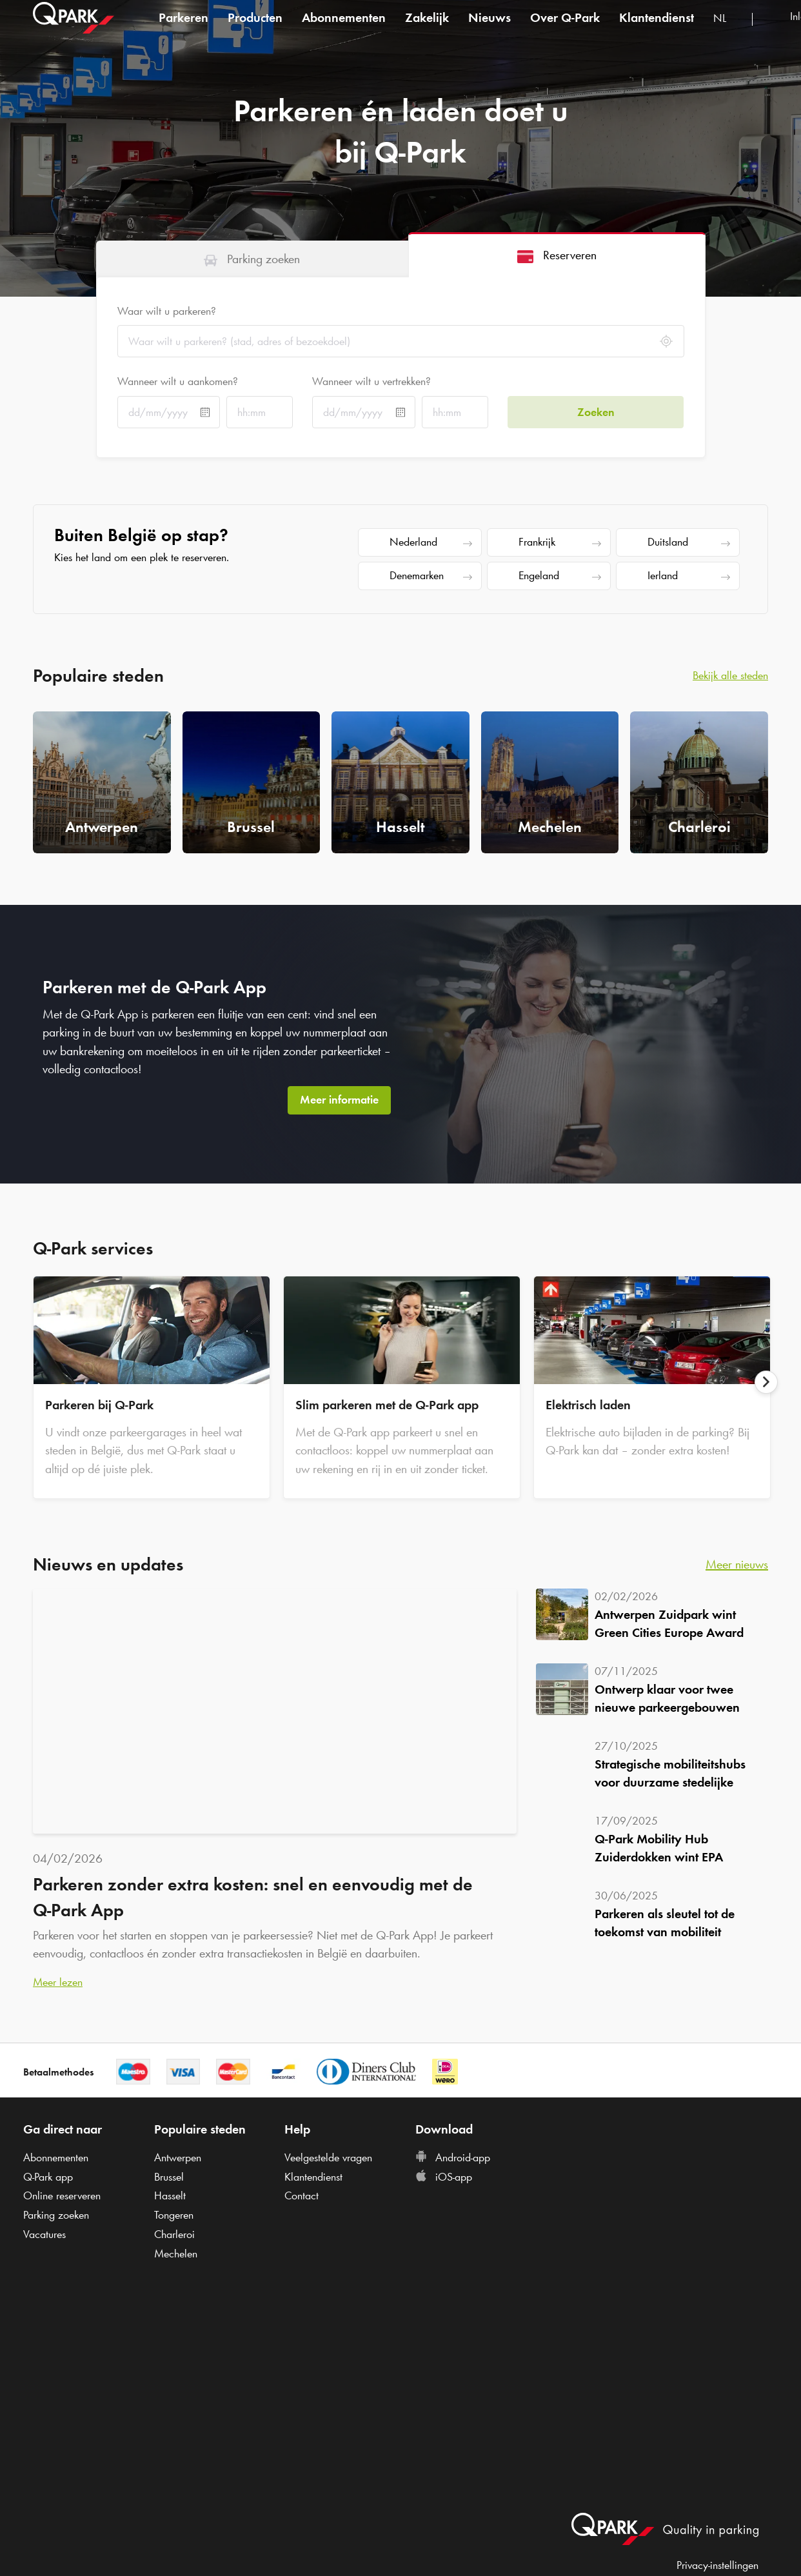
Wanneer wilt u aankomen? (177, 381)
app (48, 2177)
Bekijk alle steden (730, 675)
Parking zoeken (56, 2215)
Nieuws (489, 28)
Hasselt (170, 2195)
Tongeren (173, 2215)
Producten (255, 28)
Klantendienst (656, 28)
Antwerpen (177, 2157)
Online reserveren (62, 2195)
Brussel (169, 2177)
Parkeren (183, 28)
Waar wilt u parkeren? (166, 311)
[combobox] (727, 31)
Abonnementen (344, 28)
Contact (301, 2195)
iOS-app (443, 2177)
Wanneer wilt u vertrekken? (371, 381)
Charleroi (174, 2234)
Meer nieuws (737, 1564)
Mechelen (175, 2253)
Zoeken (596, 412)
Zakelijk (427, 28)
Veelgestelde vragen (328, 2157)
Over (565, 28)
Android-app (452, 2157)
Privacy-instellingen (717, 2565)
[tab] (252, 259)
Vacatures (44, 2234)
